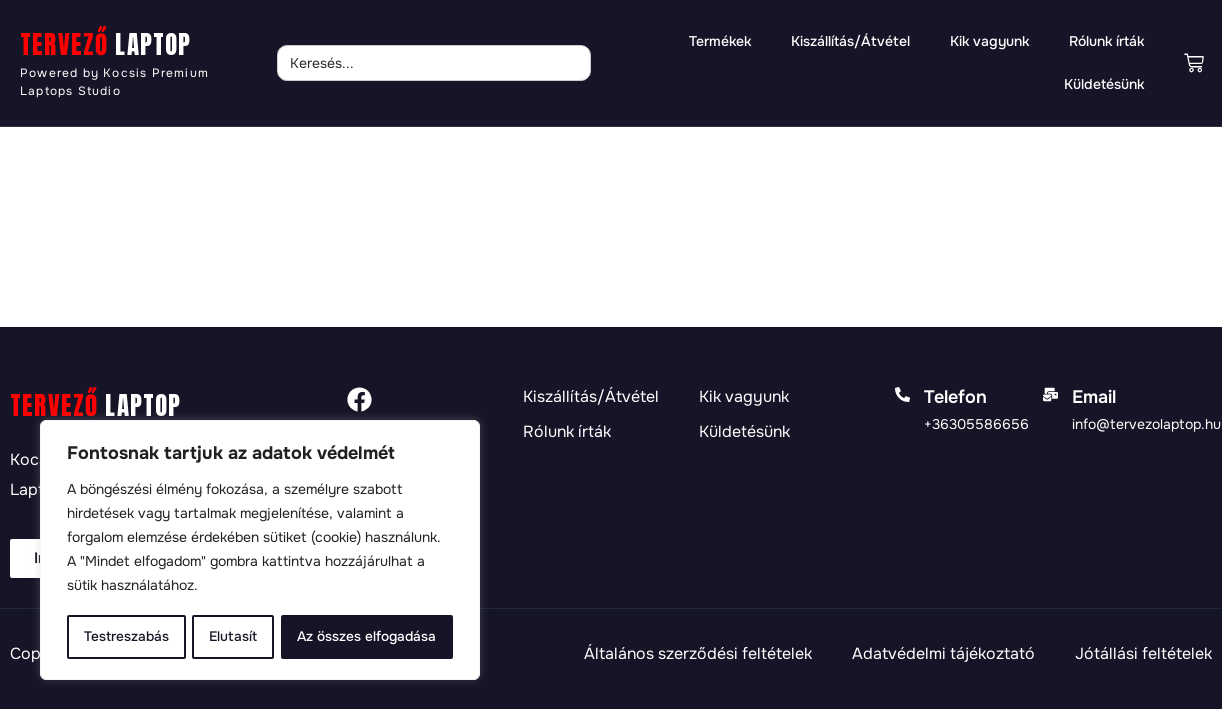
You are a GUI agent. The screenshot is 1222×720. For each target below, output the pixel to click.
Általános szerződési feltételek (698, 654)
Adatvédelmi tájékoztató (943, 654)
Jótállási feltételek (1143, 654)
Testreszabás (126, 637)
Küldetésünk (1104, 84)
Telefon (955, 397)
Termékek (720, 41)
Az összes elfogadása (367, 637)
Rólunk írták (1106, 41)
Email (1094, 397)
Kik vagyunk (989, 41)
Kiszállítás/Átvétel (850, 41)
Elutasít (232, 637)
